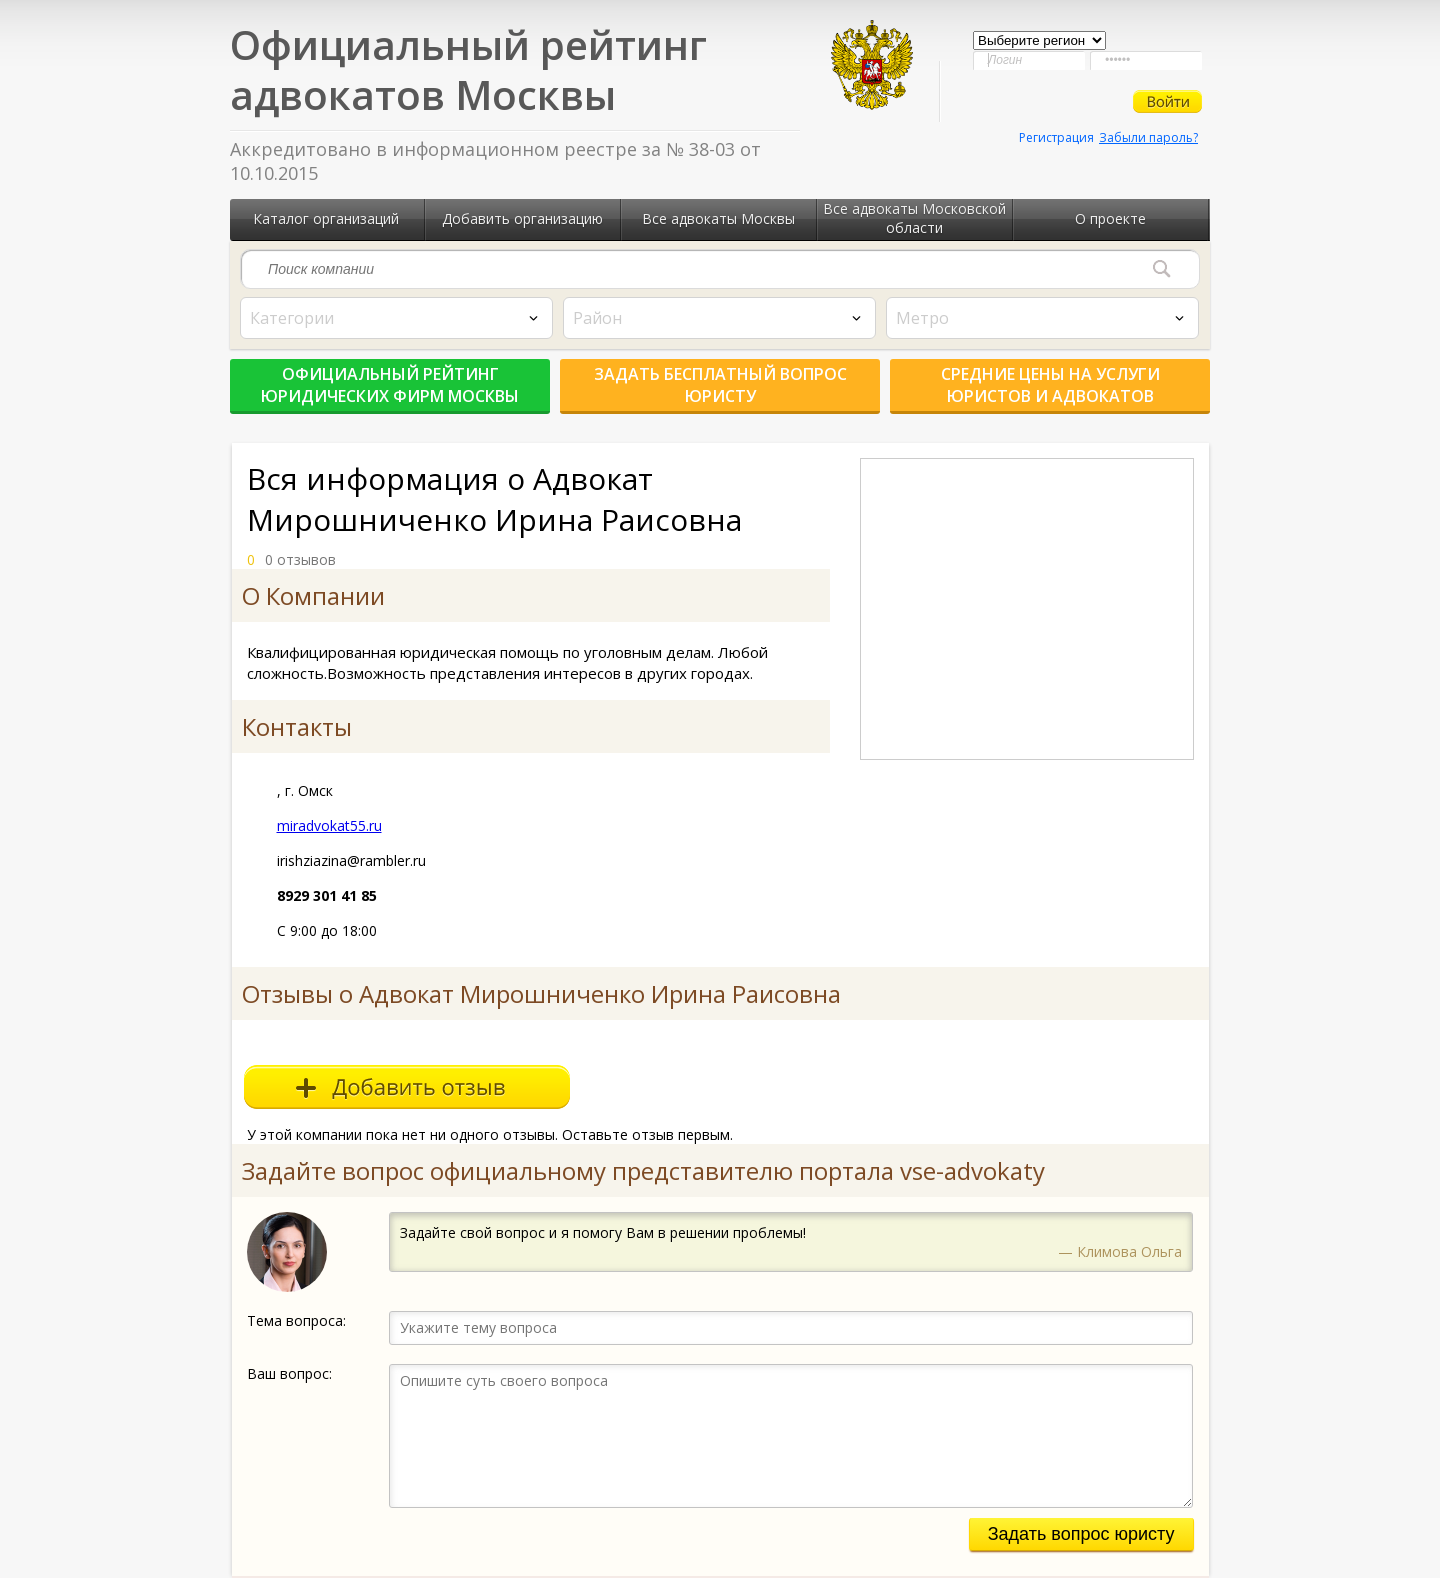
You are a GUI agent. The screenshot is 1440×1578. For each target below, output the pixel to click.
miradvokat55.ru (329, 825)
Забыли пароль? (1148, 137)
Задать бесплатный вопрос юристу (720, 385)
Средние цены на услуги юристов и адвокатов (1050, 385)
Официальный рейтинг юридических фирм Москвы (390, 385)
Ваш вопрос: (289, 1373)
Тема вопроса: (296, 1320)
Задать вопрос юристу (1081, 1534)
